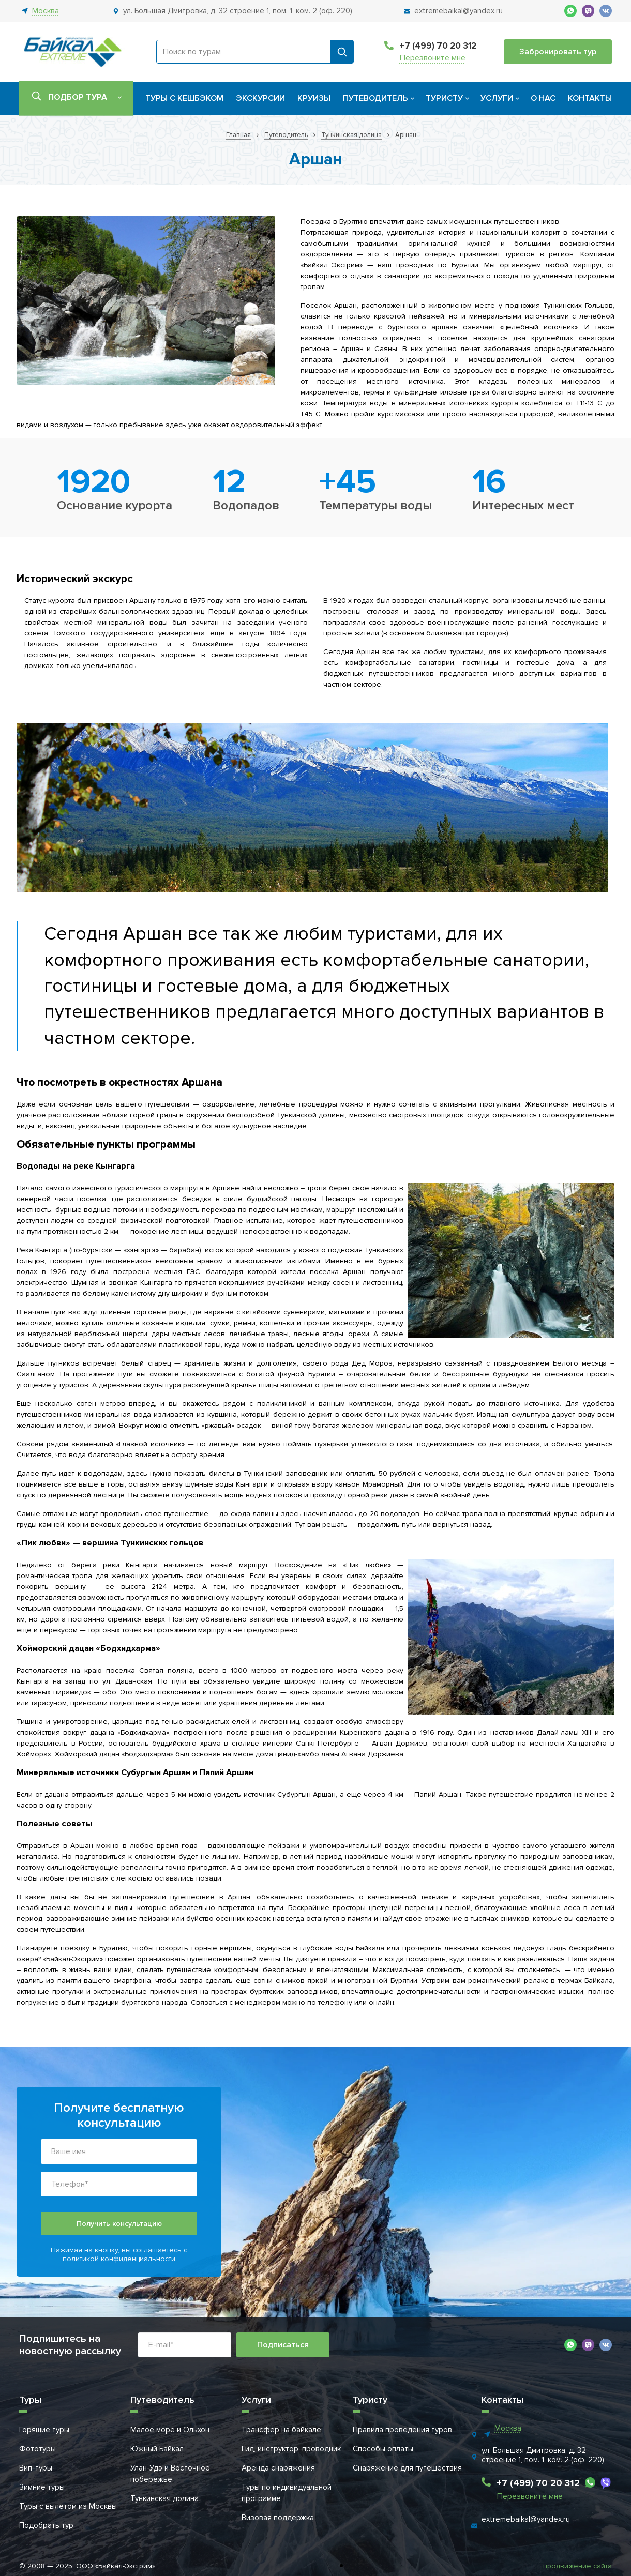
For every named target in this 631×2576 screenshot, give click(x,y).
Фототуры (37, 2448)
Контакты (590, 98)
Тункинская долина (164, 2498)
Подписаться (283, 2345)
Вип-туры (35, 2468)
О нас (543, 98)
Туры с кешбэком (184, 98)
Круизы (313, 98)
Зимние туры (42, 2487)
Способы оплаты (383, 2448)
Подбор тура (77, 97)
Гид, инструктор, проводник (291, 2448)
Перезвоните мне (432, 58)
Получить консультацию (119, 2223)
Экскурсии (260, 98)
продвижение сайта (577, 2566)
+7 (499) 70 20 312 (437, 45)
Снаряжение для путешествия (407, 2468)
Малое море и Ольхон (169, 2429)
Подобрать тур (46, 2525)
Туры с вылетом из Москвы (68, 2506)
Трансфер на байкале (281, 2429)
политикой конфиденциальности (119, 2258)
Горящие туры (44, 2429)
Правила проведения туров (402, 2429)
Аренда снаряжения (278, 2468)
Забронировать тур (557, 52)
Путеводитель (375, 98)
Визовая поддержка (278, 2517)
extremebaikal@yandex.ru (526, 2519)
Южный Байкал (157, 2448)
